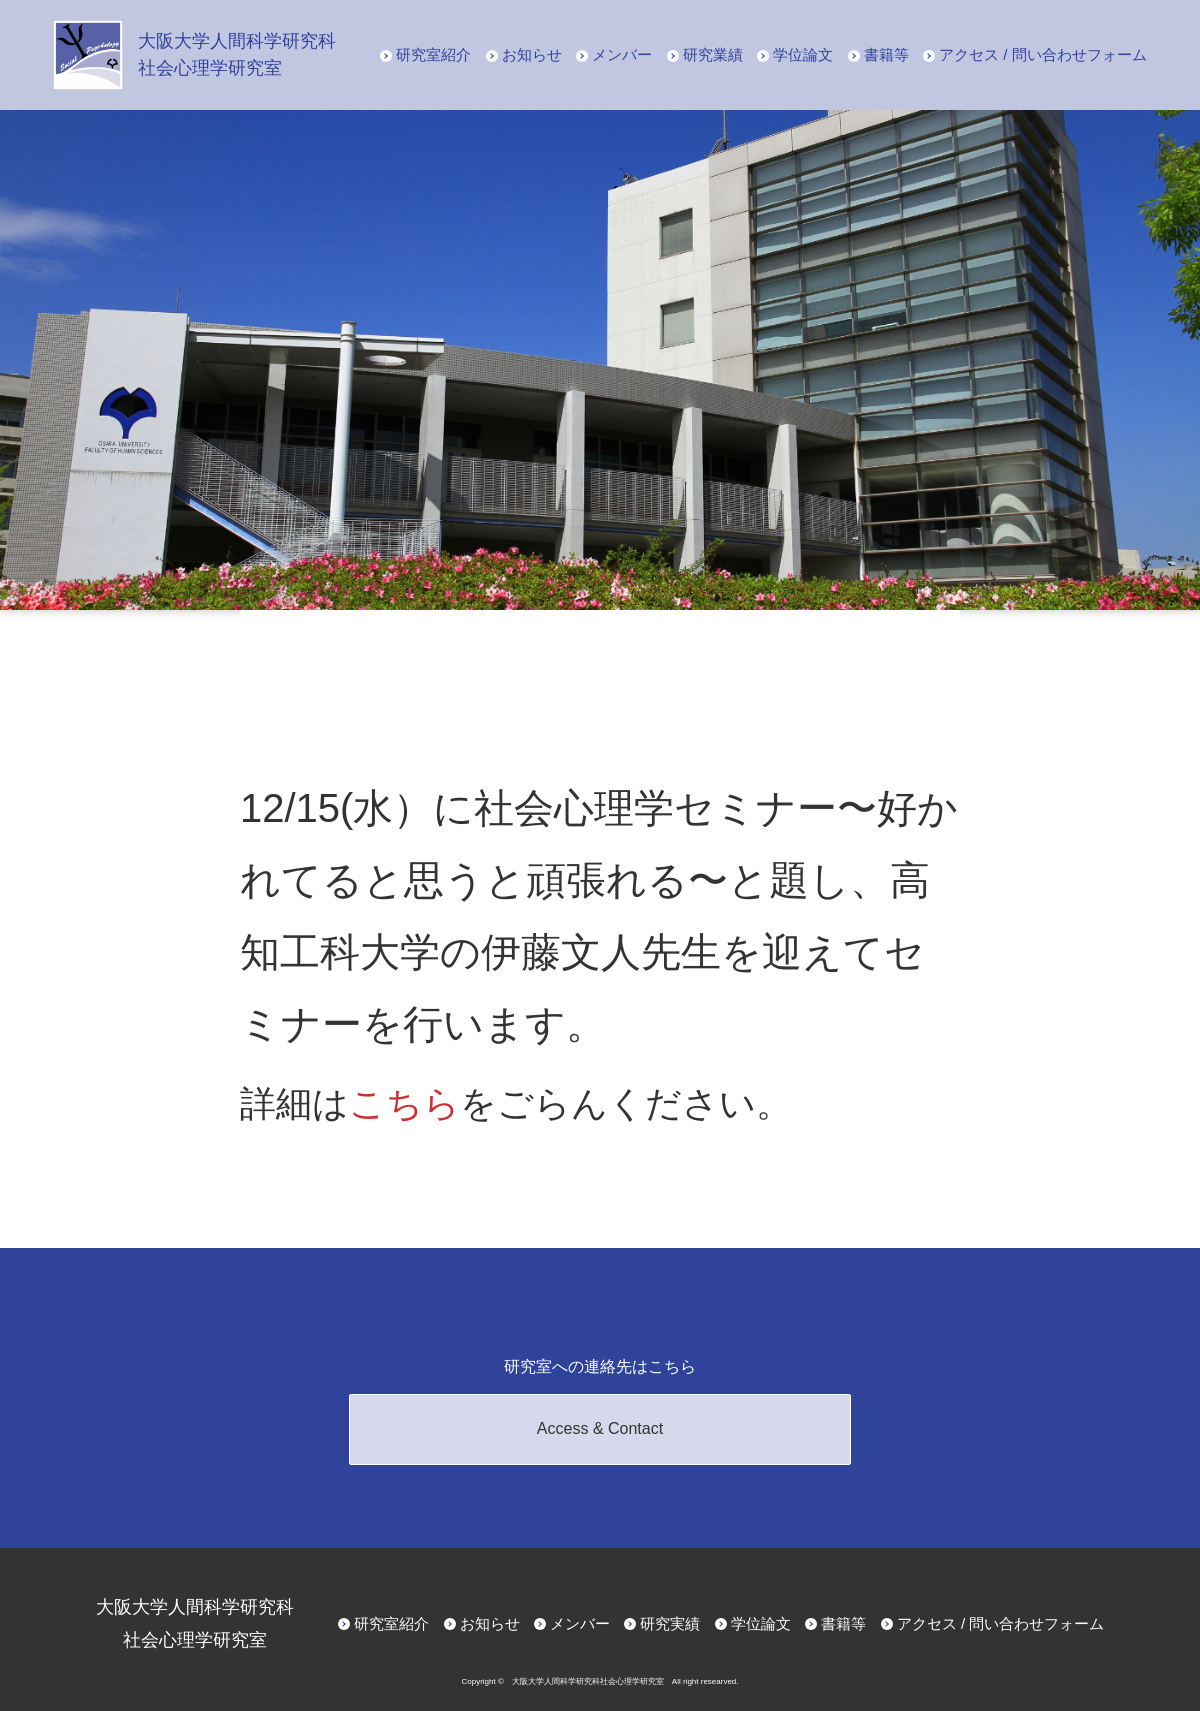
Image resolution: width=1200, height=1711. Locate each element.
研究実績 (670, 1623)
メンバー (622, 54)
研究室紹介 (433, 54)
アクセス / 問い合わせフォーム (1043, 54)
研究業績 (713, 54)
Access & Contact (600, 1428)
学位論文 (803, 54)
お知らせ (532, 54)
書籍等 (886, 54)
